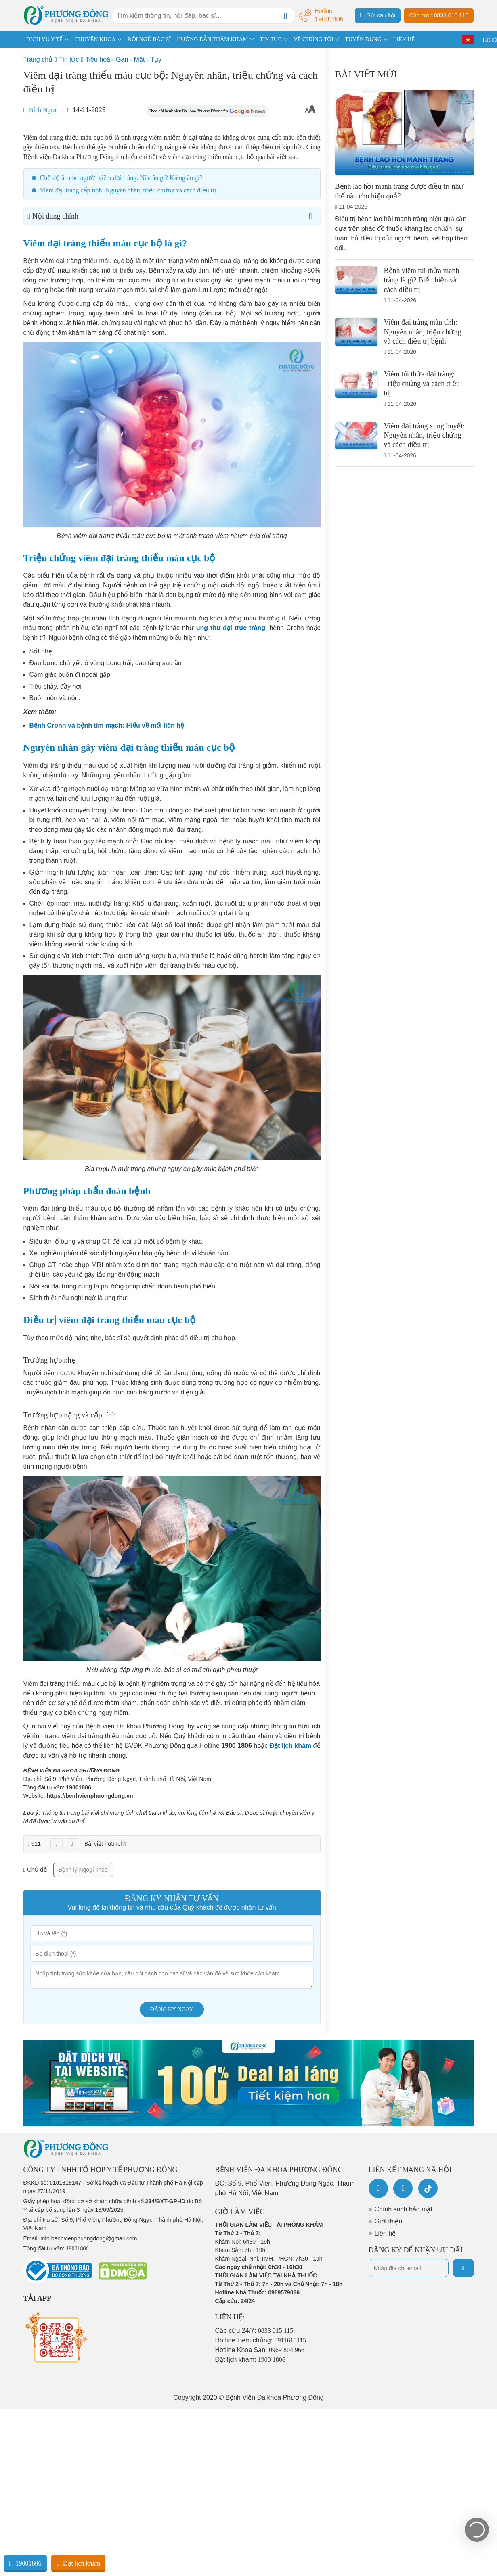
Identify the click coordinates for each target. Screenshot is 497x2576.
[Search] (285, 16)
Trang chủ (38, 59)
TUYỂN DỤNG (363, 39)
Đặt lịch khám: (250, 2359)
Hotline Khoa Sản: (260, 2349)
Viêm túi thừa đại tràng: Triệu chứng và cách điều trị (422, 383)
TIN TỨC (271, 39)
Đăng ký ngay (171, 2009)
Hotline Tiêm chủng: (260, 2340)
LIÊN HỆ (404, 39)
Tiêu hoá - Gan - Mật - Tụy (123, 59)
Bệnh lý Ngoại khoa (83, 1869)
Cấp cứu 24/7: (254, 2330)
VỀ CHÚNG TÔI (313, 39)
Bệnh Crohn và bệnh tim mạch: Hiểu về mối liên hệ (106, 725)
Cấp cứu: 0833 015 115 (438, 15)
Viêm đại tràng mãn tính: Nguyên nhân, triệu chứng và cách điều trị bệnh (422, 331)
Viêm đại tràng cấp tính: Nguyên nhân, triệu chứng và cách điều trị (128, 190)
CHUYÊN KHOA (94, 39)
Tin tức (69, 59)
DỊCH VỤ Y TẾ (44, 39)
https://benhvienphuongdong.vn (90, 1796)
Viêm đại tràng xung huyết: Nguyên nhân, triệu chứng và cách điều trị (424, 435)
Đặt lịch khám (78, 2563)
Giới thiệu (389, 2221)
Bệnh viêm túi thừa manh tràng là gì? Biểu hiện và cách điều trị (421, 280)
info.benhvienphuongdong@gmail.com (88, 2238)
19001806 (78, 1787)
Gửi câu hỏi (378, 15)
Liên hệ (385, 2233)
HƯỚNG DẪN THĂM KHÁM (212, 39)
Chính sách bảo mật (403, 2209)
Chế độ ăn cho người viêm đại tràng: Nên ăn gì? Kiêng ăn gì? (121, 177)
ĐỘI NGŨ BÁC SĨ (149, 39)
